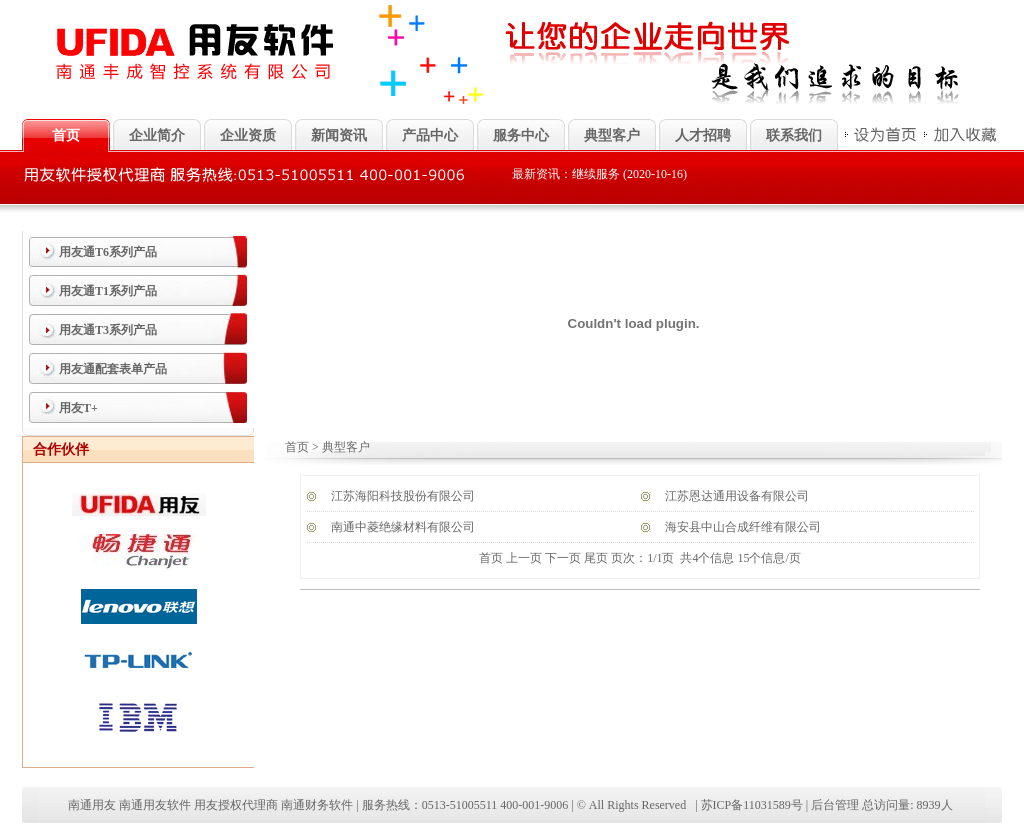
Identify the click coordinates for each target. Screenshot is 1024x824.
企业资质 (248, 135)
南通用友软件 (155, 805)
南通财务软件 (317, 805)
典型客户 (612, 135)
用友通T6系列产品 (108, 252)
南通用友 (92, 805)
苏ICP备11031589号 (752, 805)
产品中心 (430, 135)
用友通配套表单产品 (113, 369)
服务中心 (521, 135)
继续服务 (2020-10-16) (629, 174)
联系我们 (794, 135)
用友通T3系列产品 (108, 330)
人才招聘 (703, 135)
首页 (297, 447)
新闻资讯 (339, 135)
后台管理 (835, 805)
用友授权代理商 (236, 805)
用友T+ (78, 408)
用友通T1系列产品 (108, 291)
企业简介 (157, 135)
